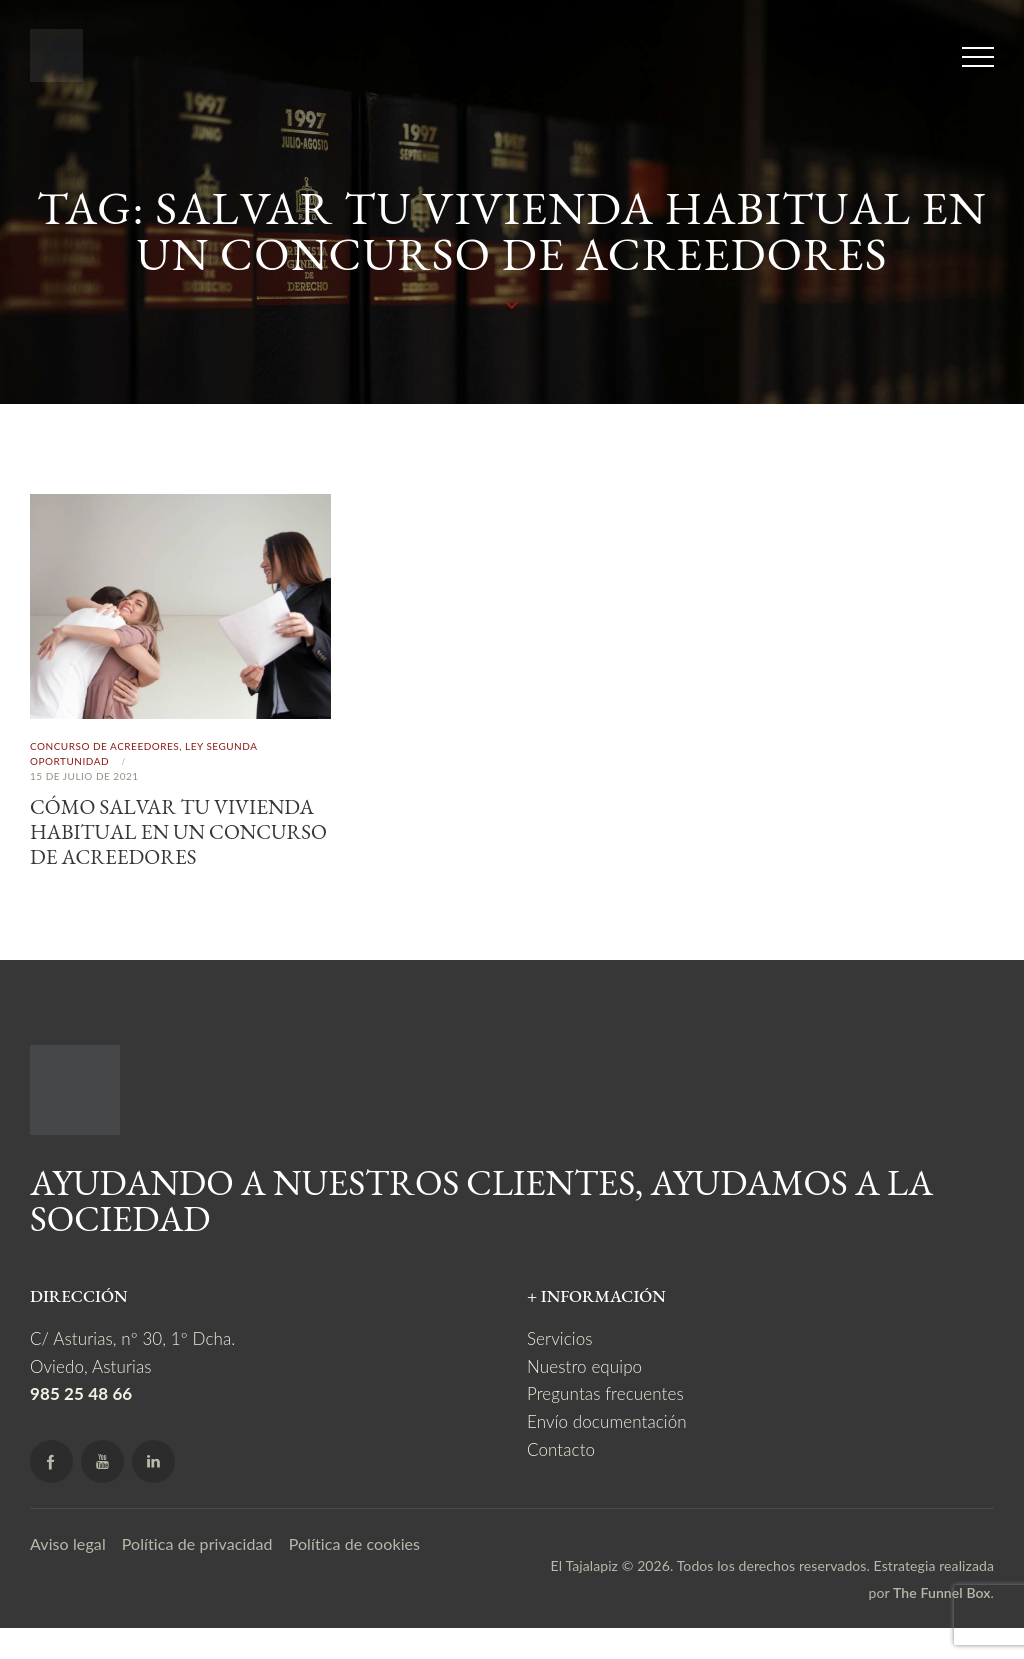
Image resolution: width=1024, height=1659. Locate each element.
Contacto (561, 1479)
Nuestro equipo (584, 1396)
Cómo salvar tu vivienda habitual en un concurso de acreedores (180, 847)
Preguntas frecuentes (605, 1424)
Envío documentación (607, 1451)
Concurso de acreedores (104, 746)
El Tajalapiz (584, 1595)
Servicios (560, 1369)
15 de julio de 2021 (84, 776)
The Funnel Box (942, 1623)
